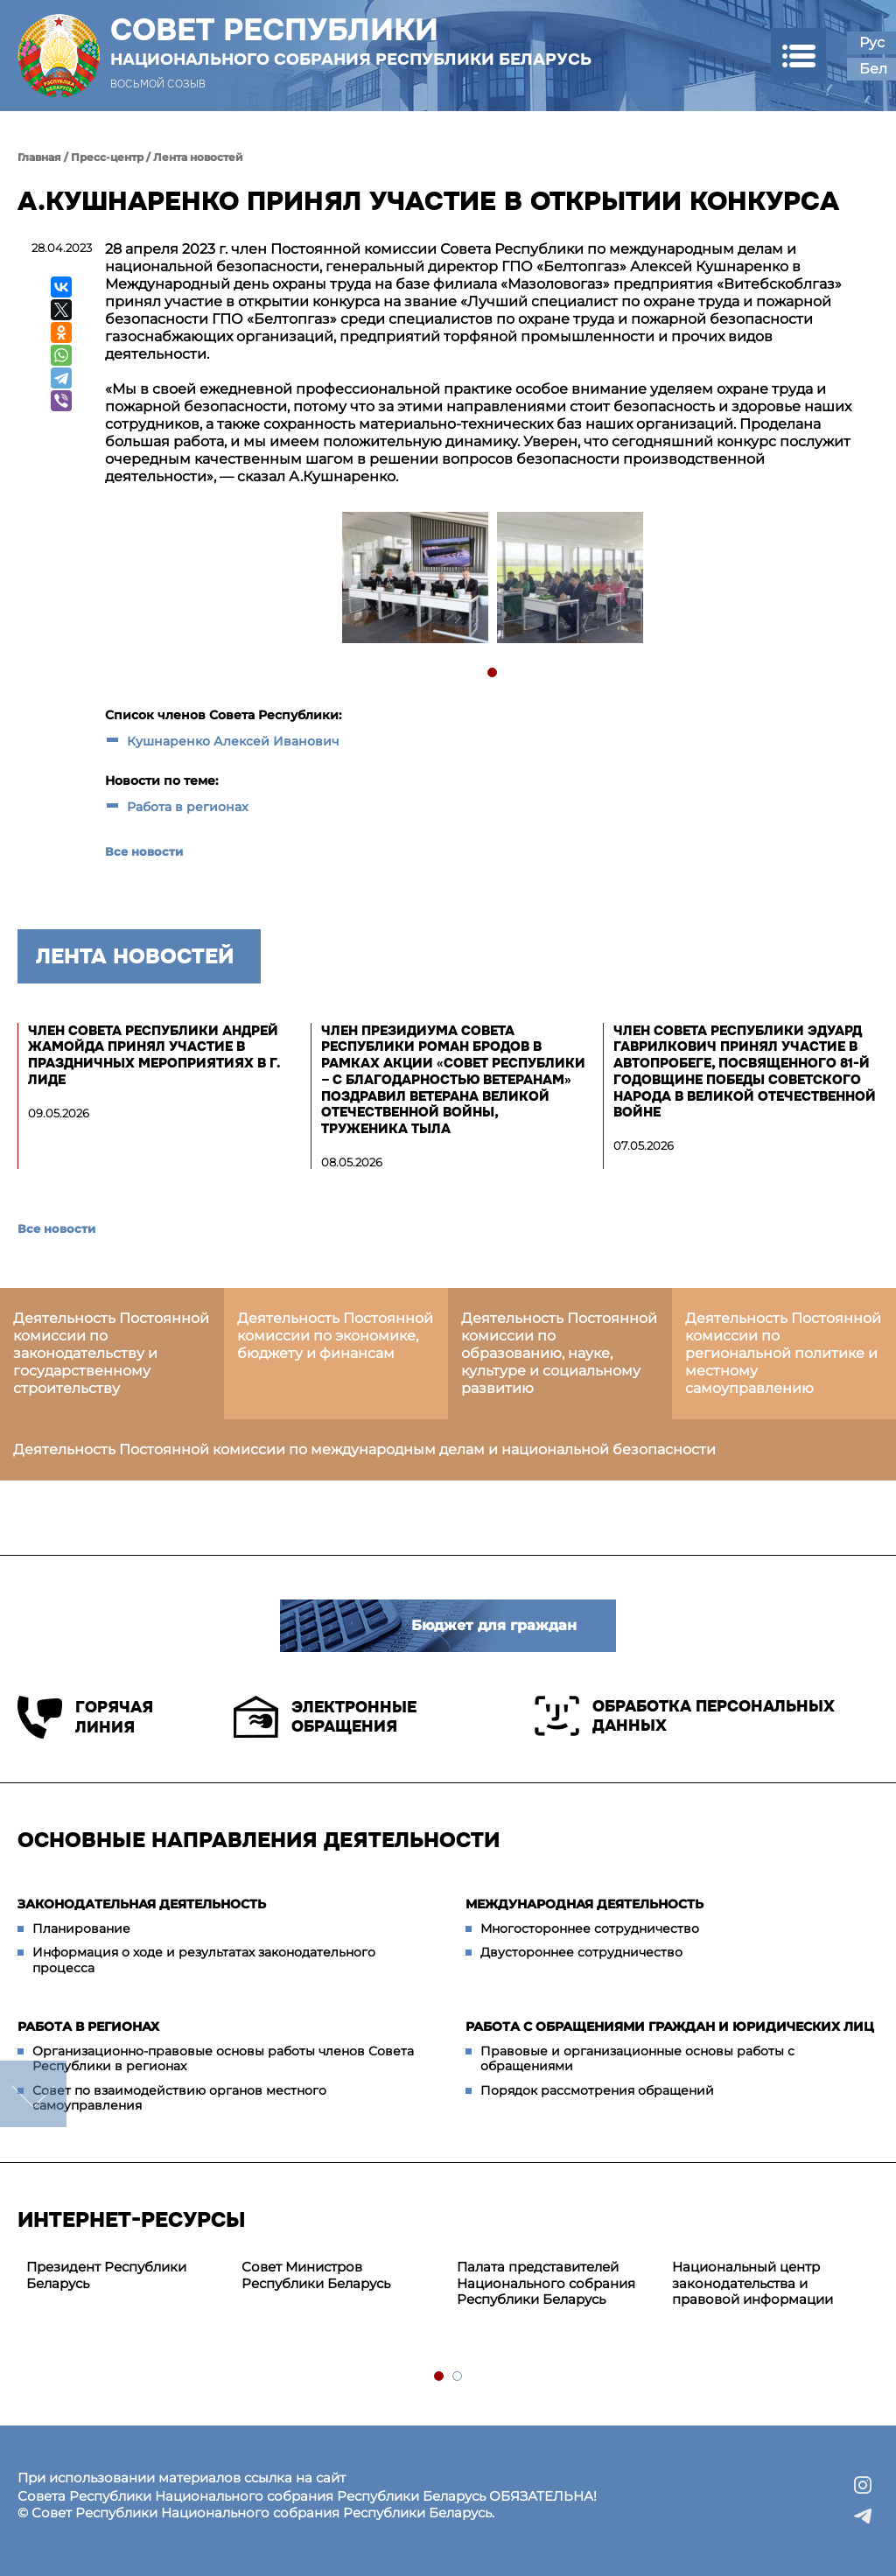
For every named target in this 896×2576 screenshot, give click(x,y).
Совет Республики (351, 41)
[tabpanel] (414, 580)
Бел (873, 68)
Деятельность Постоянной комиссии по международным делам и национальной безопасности (364, 1449)
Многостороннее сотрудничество (589, 1928)
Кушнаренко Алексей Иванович (233, 741)
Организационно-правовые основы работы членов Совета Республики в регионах (223, 2059)
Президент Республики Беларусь (106, 2275)
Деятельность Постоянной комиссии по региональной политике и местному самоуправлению (783, 1353)
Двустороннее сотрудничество (581, 1952)
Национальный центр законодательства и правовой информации (752, 2283)
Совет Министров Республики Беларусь (316, 2275)
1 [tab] (493, 673)
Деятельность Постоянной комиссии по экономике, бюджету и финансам (335, 1336)
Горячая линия (85, 1717)
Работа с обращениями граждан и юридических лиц (670, 2026)
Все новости (144, 851)
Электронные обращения (325, 1717)
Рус (872, 42)
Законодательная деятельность (142, 1904)
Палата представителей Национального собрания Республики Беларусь (546, 2283)
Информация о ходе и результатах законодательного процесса (203, 1960)
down (33, 2094)
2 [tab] (458, 2377)
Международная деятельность (585, 1904)
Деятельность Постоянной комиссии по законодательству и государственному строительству (111, 1353)
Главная (39, 157)
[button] (798, 55)
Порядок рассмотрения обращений (597, 2090)
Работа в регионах (187, 807)
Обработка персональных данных (685, 1716)
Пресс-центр (107, 157)
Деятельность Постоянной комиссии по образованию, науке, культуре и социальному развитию (559, 1353)
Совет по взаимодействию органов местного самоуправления (179, 2098)
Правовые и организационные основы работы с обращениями (637, 2059)
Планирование (81, 1928)
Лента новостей (198, 157)
